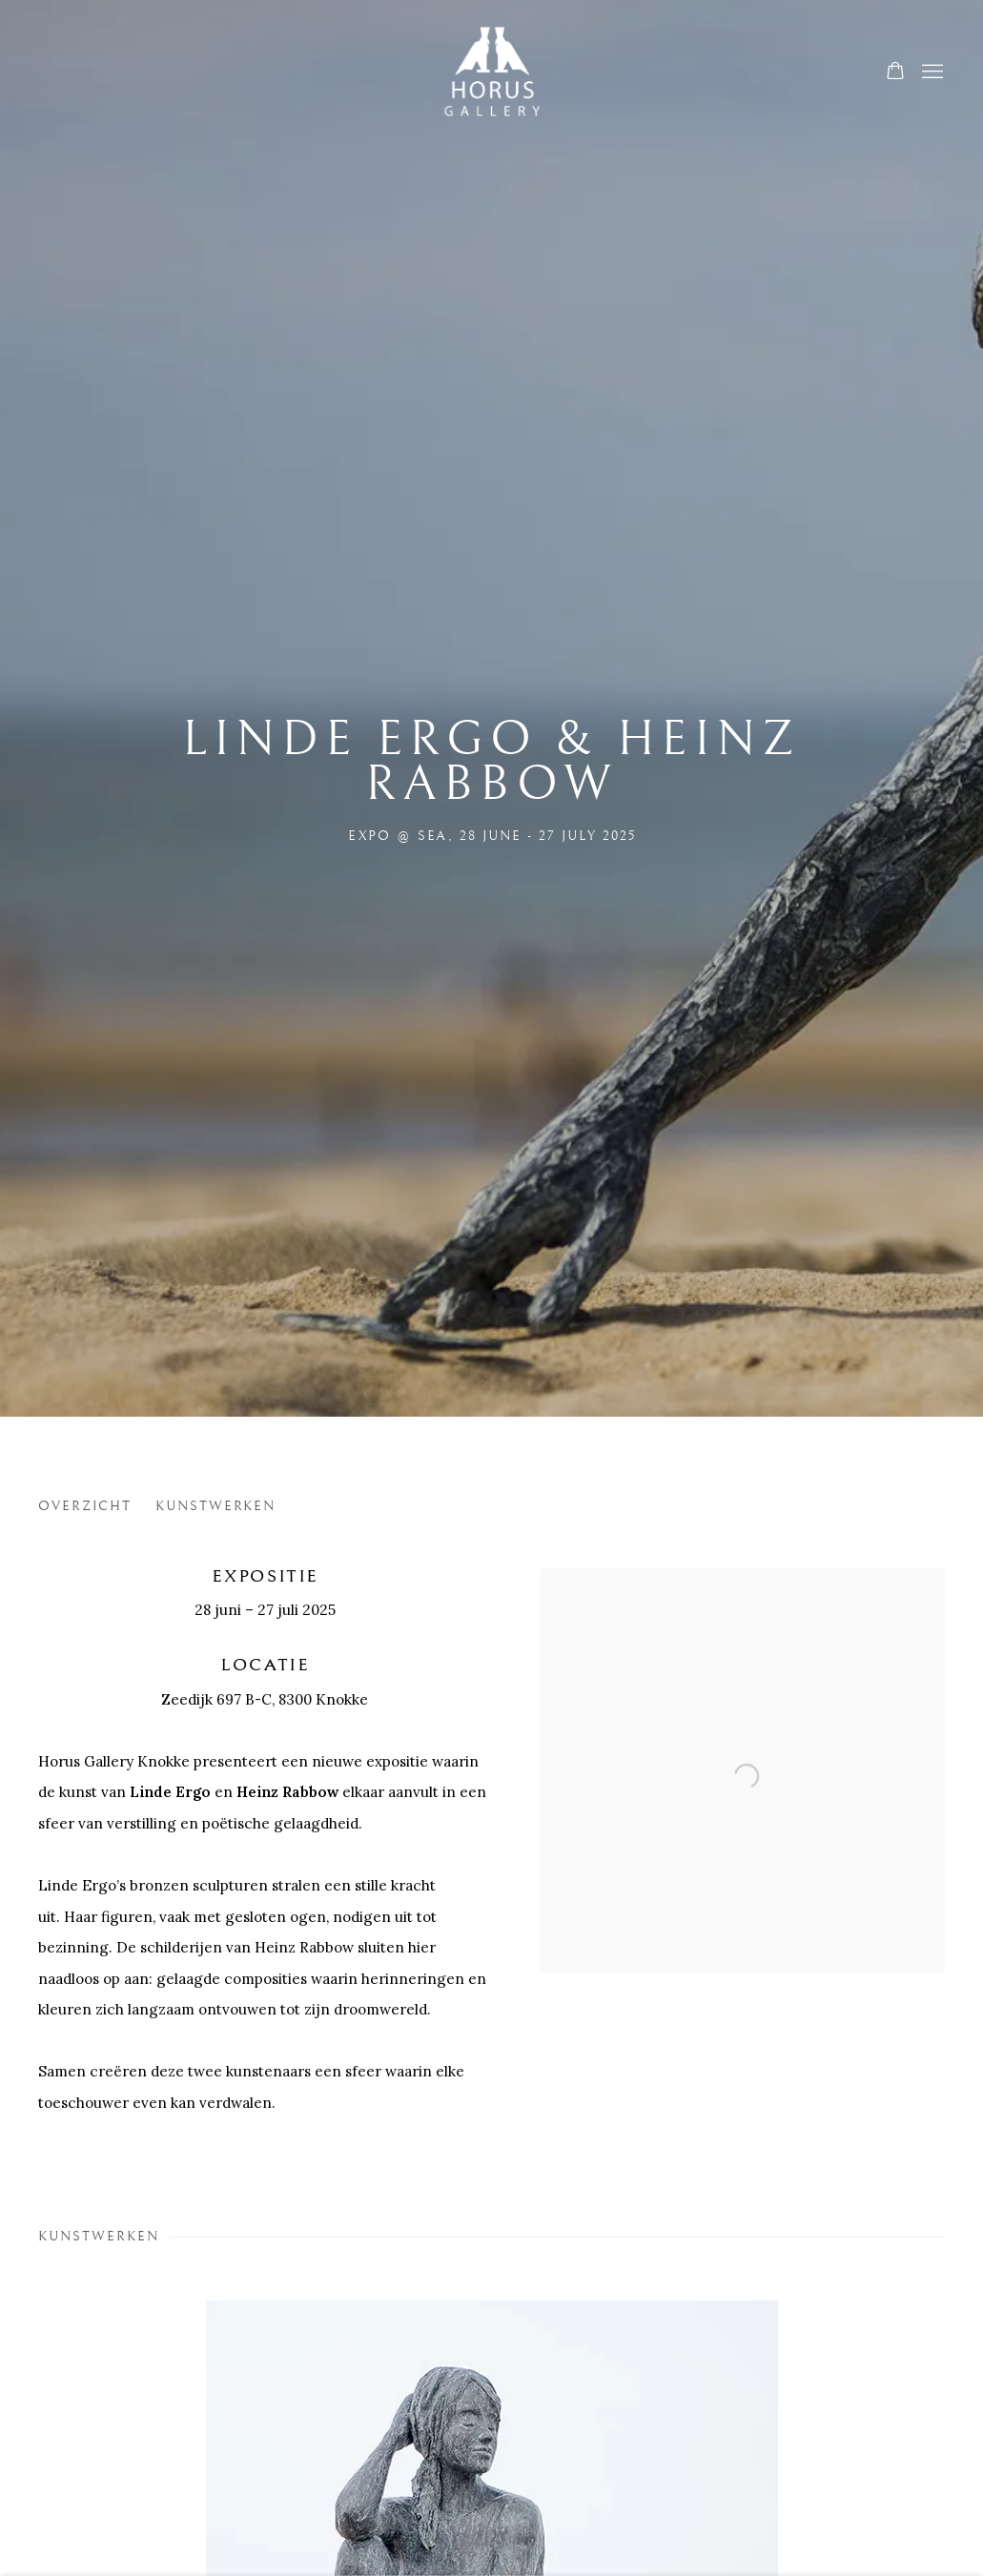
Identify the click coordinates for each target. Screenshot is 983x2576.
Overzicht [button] (85, 1506)
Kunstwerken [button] (215, 1506)
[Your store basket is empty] (895, 72)
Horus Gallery (492, 73)
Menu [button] (930, 72)
